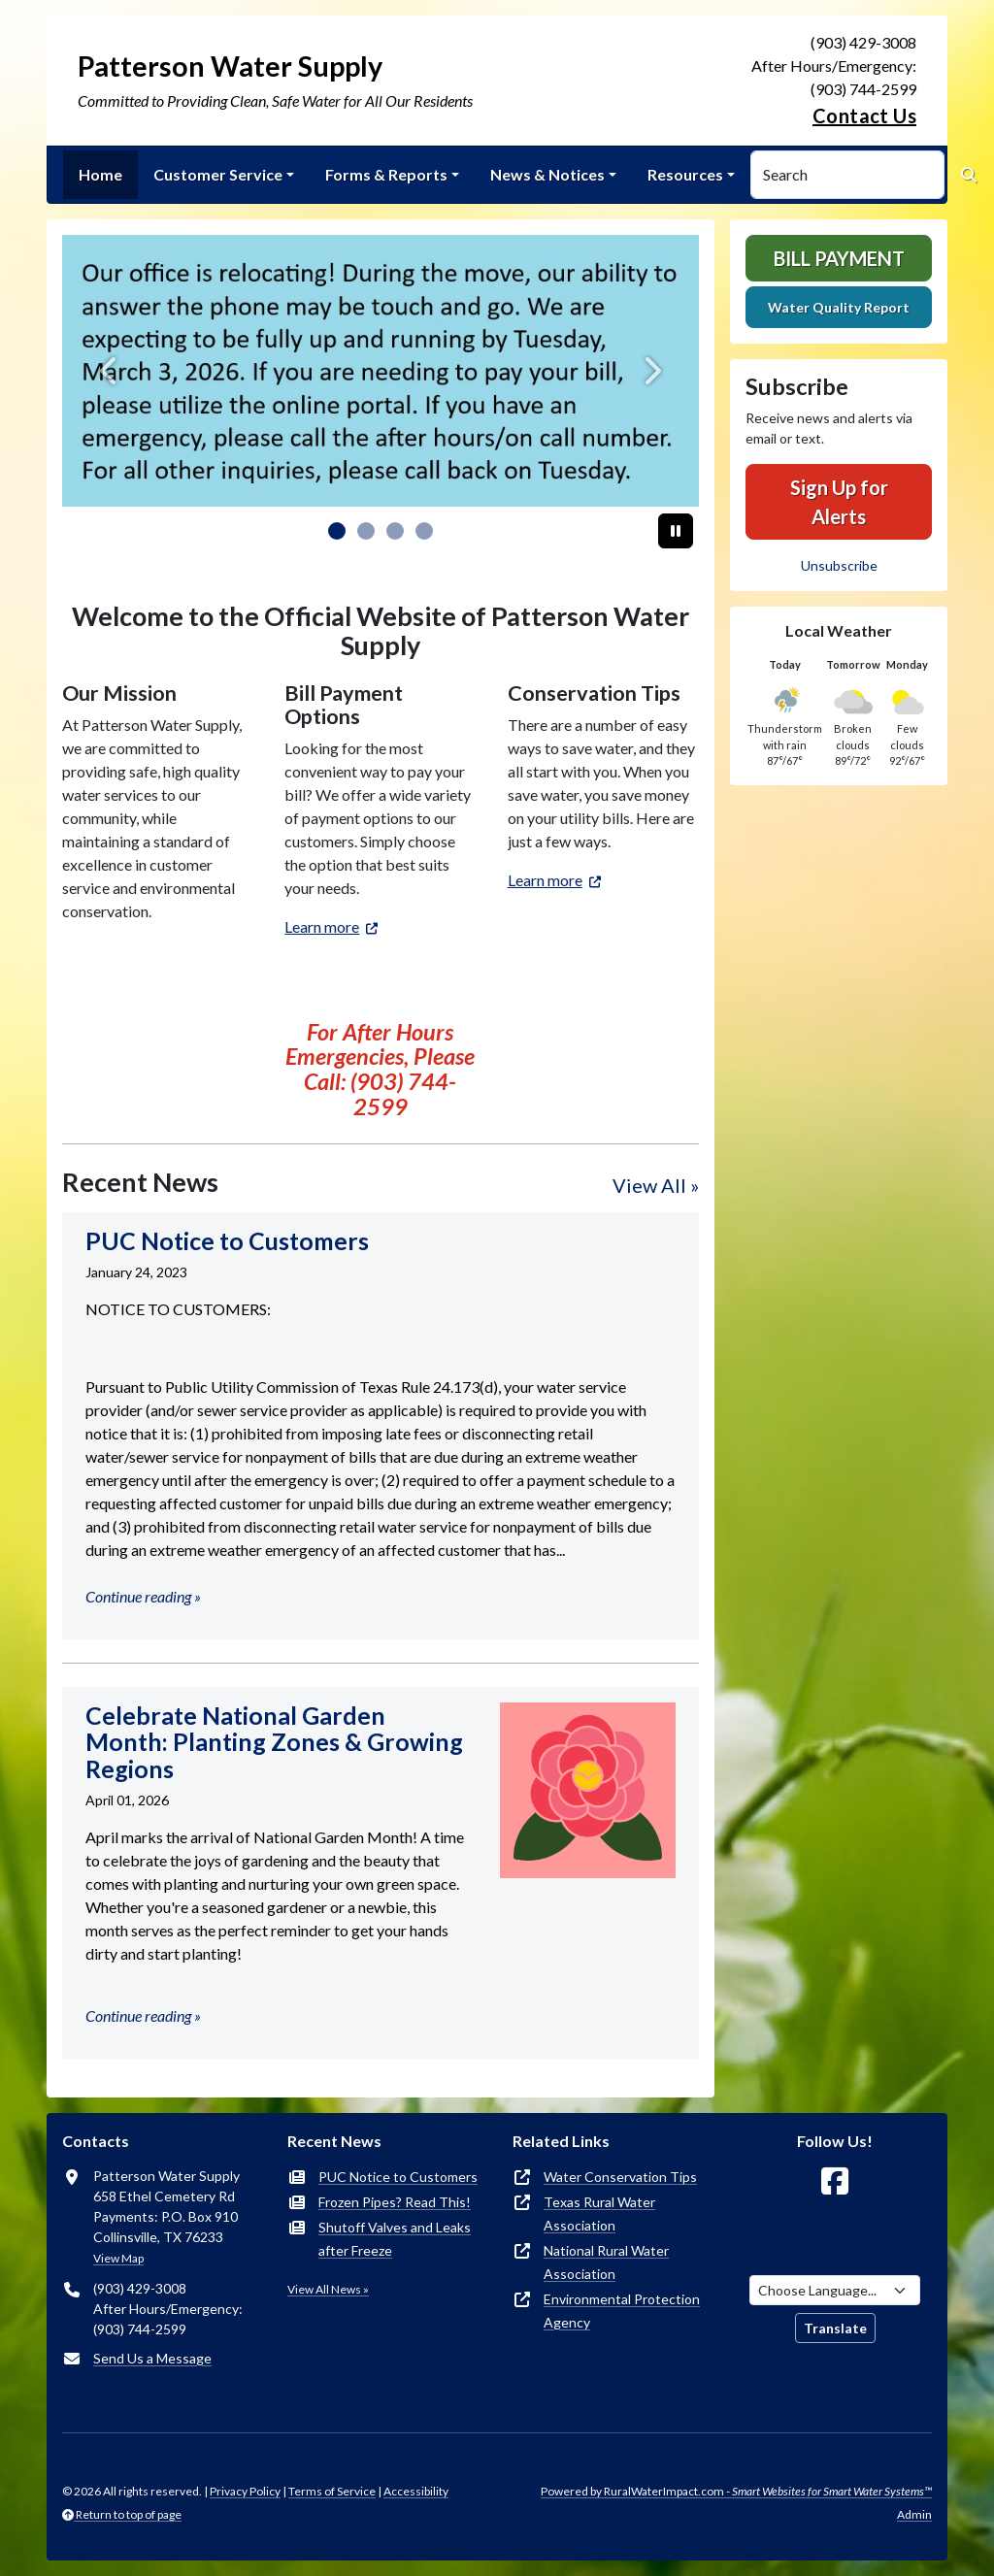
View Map (118, 2258)
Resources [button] (685, 174)
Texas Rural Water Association (599, 2213)
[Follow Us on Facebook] (834, 2181)
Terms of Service (332, 2491)
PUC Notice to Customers (398, 2176)
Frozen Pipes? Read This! (394, 2202)
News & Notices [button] (547, 174)
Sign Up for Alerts (839, 502)
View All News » (328, 2289)
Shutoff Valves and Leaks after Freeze (394, 2239)
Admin (914, 2514)
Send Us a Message (152, 2358)
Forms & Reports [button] (386, 174)
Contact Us (864, 115)
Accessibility (415, 2491)
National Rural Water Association (606, 2262)
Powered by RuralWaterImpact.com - (736, 2491)
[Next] (651, 371)
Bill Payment (839, 258)
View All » (656, 1185)
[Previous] (109, 371)
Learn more (321, 926)
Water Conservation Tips (620, 2176)
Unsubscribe (839, 565)
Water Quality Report (839, 307)
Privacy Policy (245, 2491)
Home (100, 174)
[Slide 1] (366, 530)
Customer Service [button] (217, 174)
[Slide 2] (395, 530)
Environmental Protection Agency (622, 2310)
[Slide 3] (424, 530)
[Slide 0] (336, 530)
